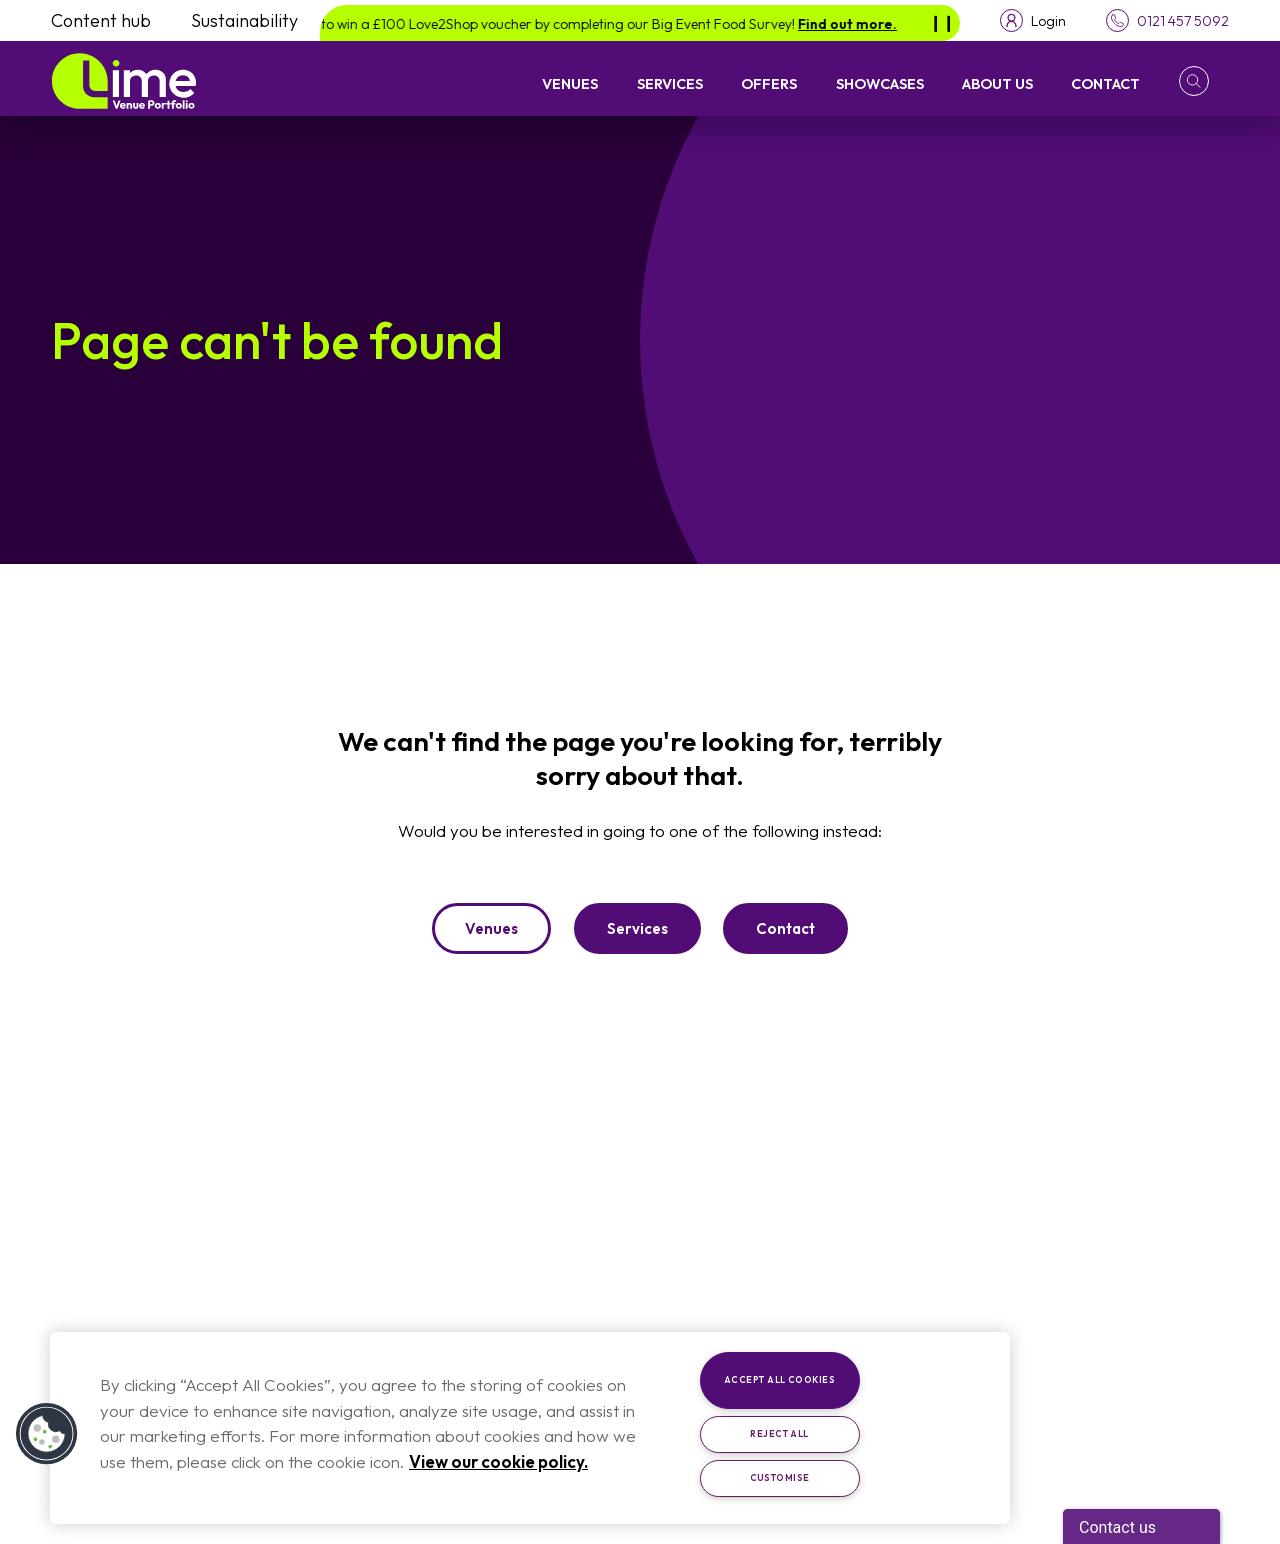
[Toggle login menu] (1033, 20)
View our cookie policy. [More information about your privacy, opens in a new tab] (498, 1461)
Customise (780, 1477)
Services (670, 83)
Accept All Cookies (779, 1379)
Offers (769, 83)
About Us (997, 83)
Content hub (101, 20)
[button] (1204, 81)
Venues (570, 83)
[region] (530, 1428)
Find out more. (859, 24)
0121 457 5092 (1183, 21)
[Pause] (942, 23)
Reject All (779, 1433)
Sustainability (244, 20)
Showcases (880, 83)
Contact (1105, 83)
